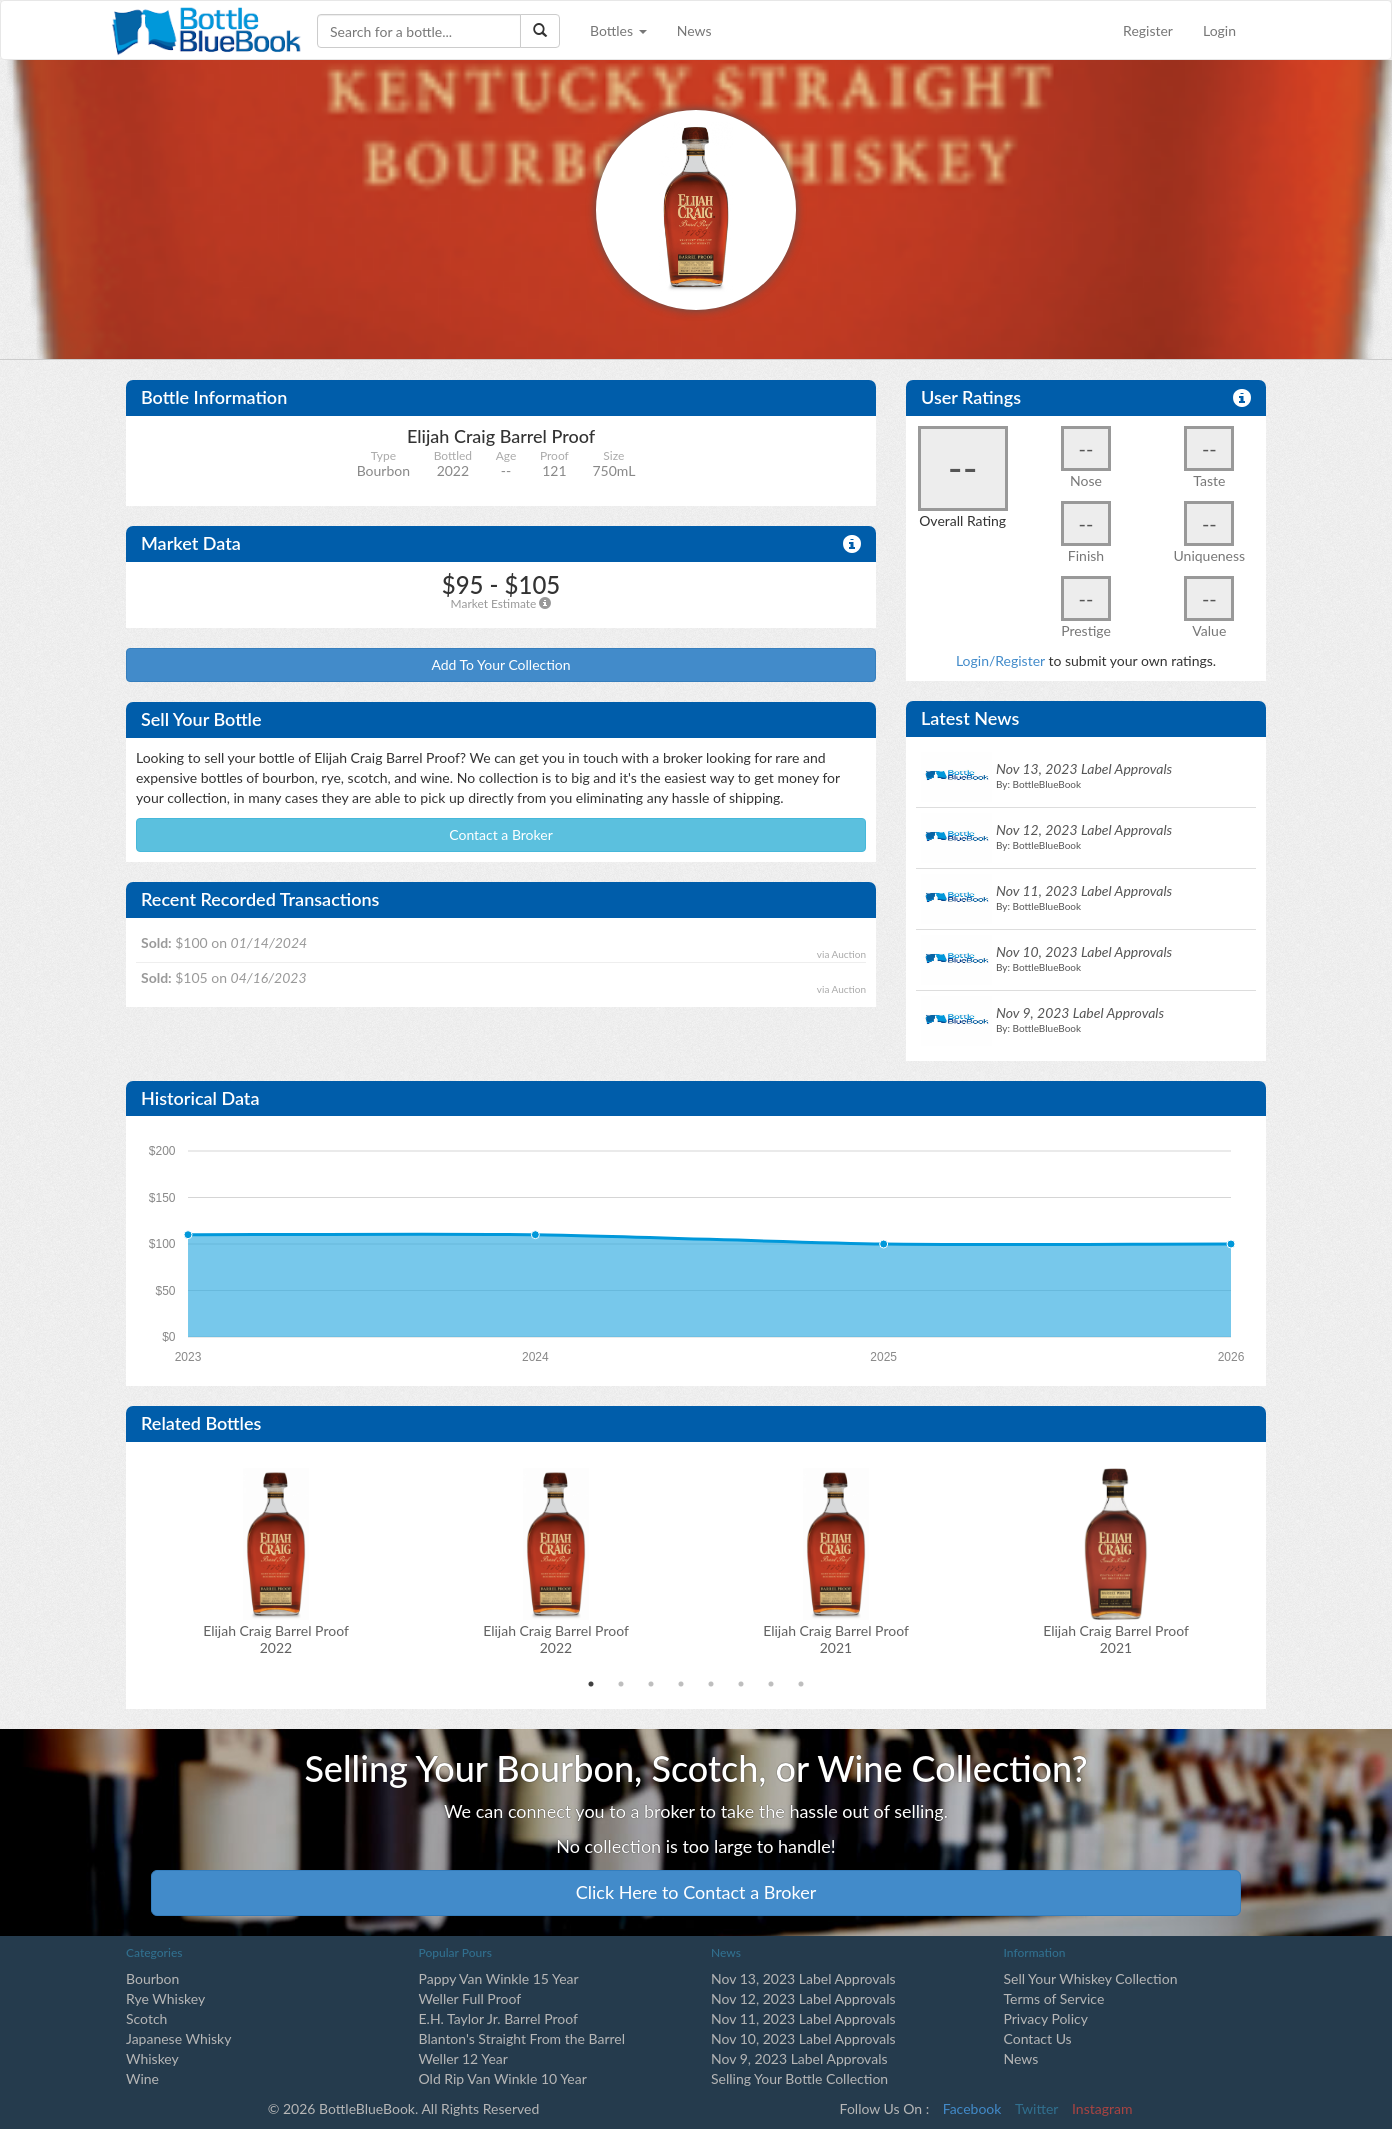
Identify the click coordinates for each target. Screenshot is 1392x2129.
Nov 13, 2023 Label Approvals (803, 1978)
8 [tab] (801, 1684)
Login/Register (1000, 660)
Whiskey (152, 2058)
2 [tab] (621, 1684)
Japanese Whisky (178, 2038)
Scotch (146, 2018)
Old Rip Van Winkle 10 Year (503, 2078)
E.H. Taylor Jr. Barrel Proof (498, 2018)
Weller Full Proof (470, 1998)
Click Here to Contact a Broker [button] (696, 1892)
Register (1148, 30)
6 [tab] (741, 1684)
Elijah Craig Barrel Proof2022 (276, 1639)
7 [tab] (771, 1684)
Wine (142, 2078)
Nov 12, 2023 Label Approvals (803, 1998)
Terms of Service (1054, 1998)
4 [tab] (681, 1684)
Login (1219, 30)
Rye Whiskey (165, 1998)
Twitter (1036, 2108)
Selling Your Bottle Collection (799, 2078)
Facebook (972, 2108)
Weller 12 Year (463, 2058)
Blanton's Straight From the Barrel (522, 2038)
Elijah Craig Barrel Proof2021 (836, 1639)
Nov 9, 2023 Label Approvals (799, 2058)
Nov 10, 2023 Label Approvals (803, 2038)
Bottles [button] (618, 30)
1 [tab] (591, 1684)
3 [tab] (651, 1684)
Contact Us (1038, 2038)
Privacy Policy (1046, 2018)
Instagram (1102, 2108)
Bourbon (152, 1978)
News (694, 30)
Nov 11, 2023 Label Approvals (803, 2018)
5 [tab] (711, 1684)
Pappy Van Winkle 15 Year (499, 1978)
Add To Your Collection (500, 664)
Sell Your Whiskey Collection (1091, 1978)
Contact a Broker (501, 834)
